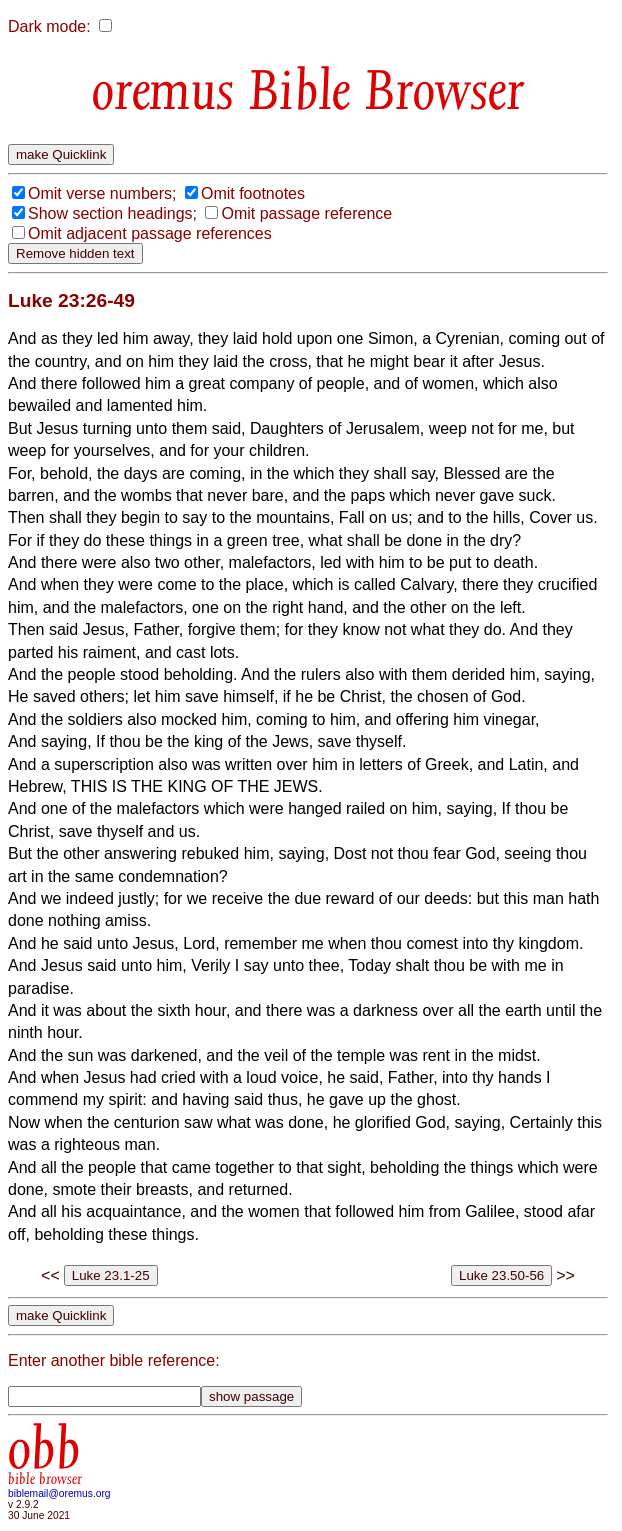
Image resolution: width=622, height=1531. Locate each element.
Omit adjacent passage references (150, 233)
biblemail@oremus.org (59, 1493)
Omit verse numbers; (102, 193)
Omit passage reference (306, 213)
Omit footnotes (253, 193)
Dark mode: (49, 26)
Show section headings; (112, 213)
